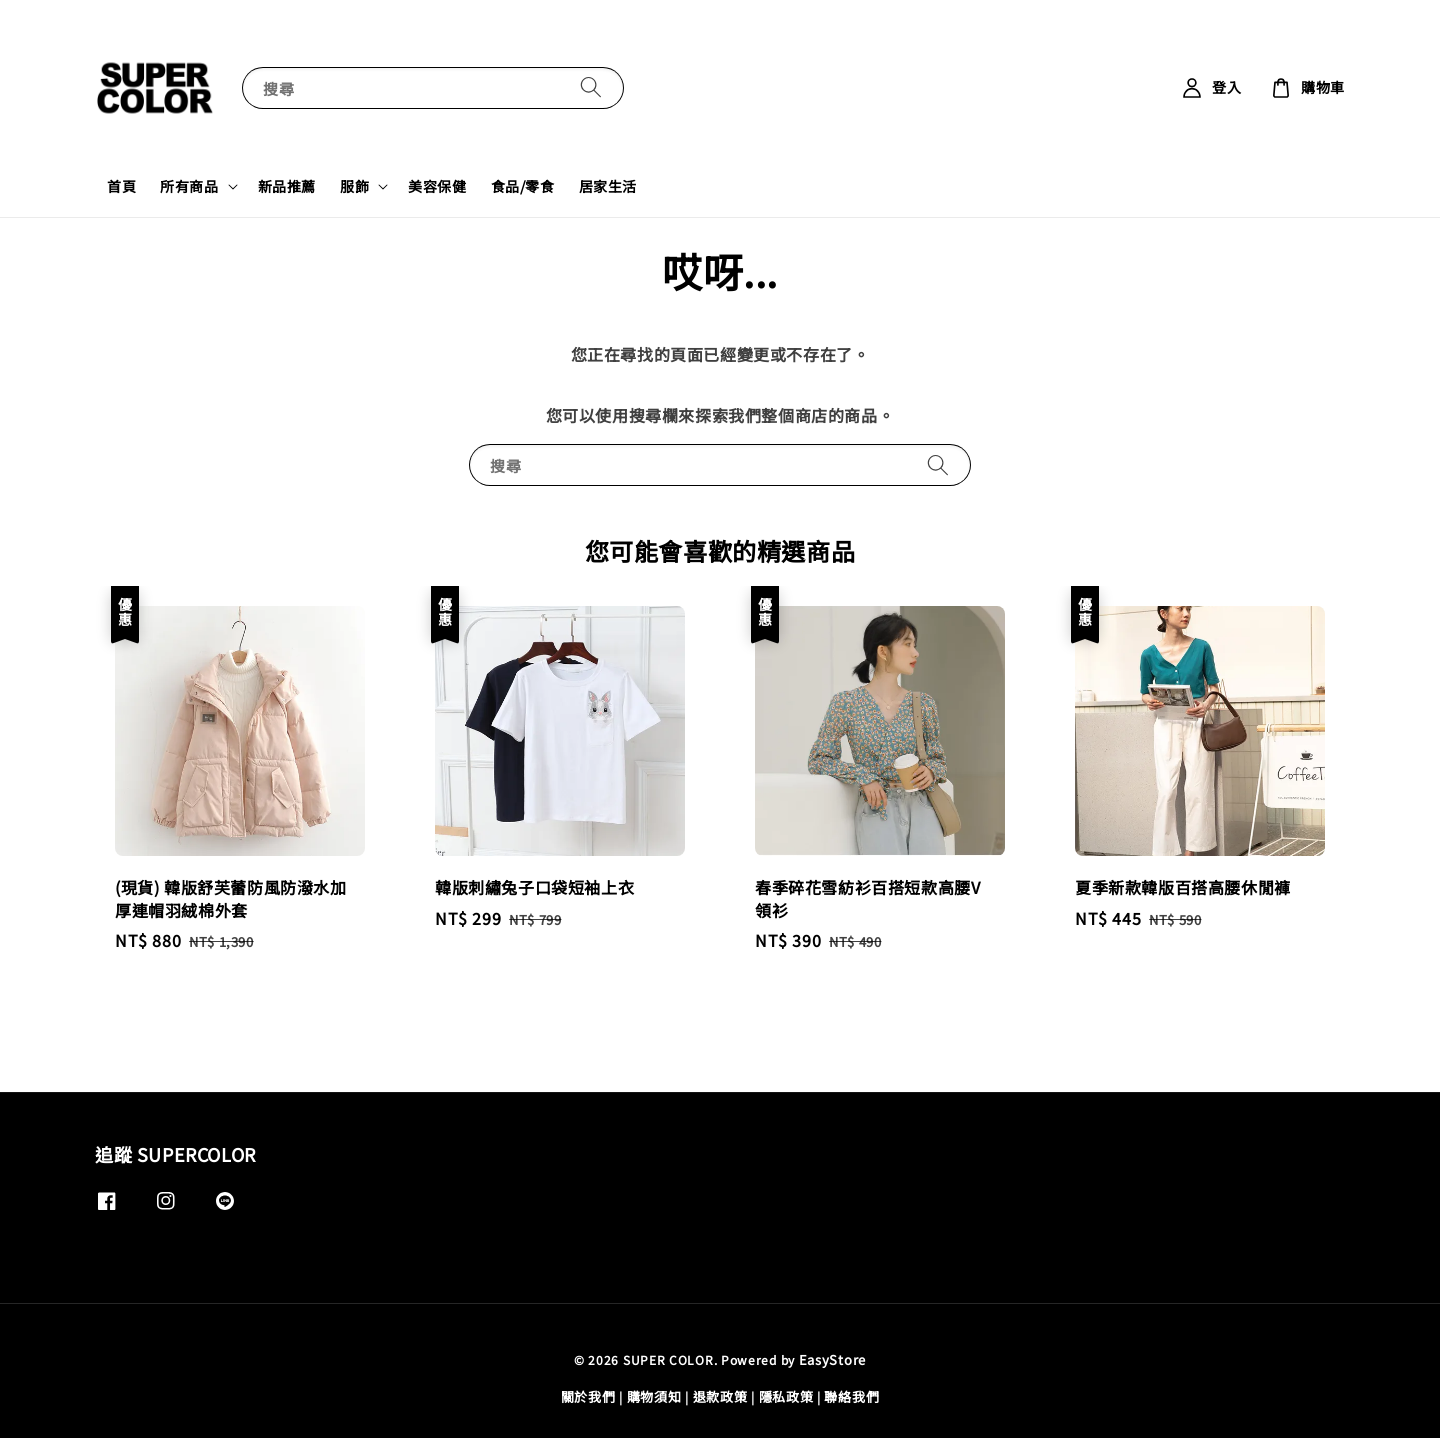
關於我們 (588, 1396)
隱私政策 (786, 1396)
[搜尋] (591, 87)
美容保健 (437, 186)
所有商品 (189, 186)
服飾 (354, 186)
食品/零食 (523, 186)
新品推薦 (287, 186)
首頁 (121, 186)
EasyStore (832, 1359)
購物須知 (654, 1396)
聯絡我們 (851, 1396)
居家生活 (608, 186)
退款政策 (720, 1396)
